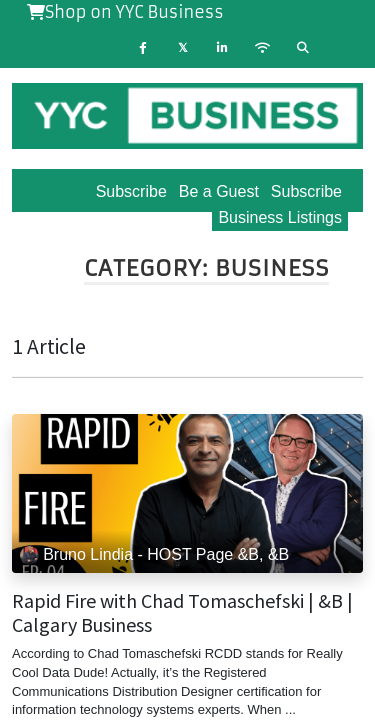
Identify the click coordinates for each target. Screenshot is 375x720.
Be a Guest (219, 191)
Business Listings (280, 217)
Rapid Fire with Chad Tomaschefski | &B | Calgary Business (182, 613)
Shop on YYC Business (125, 12)
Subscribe (306, 191)
